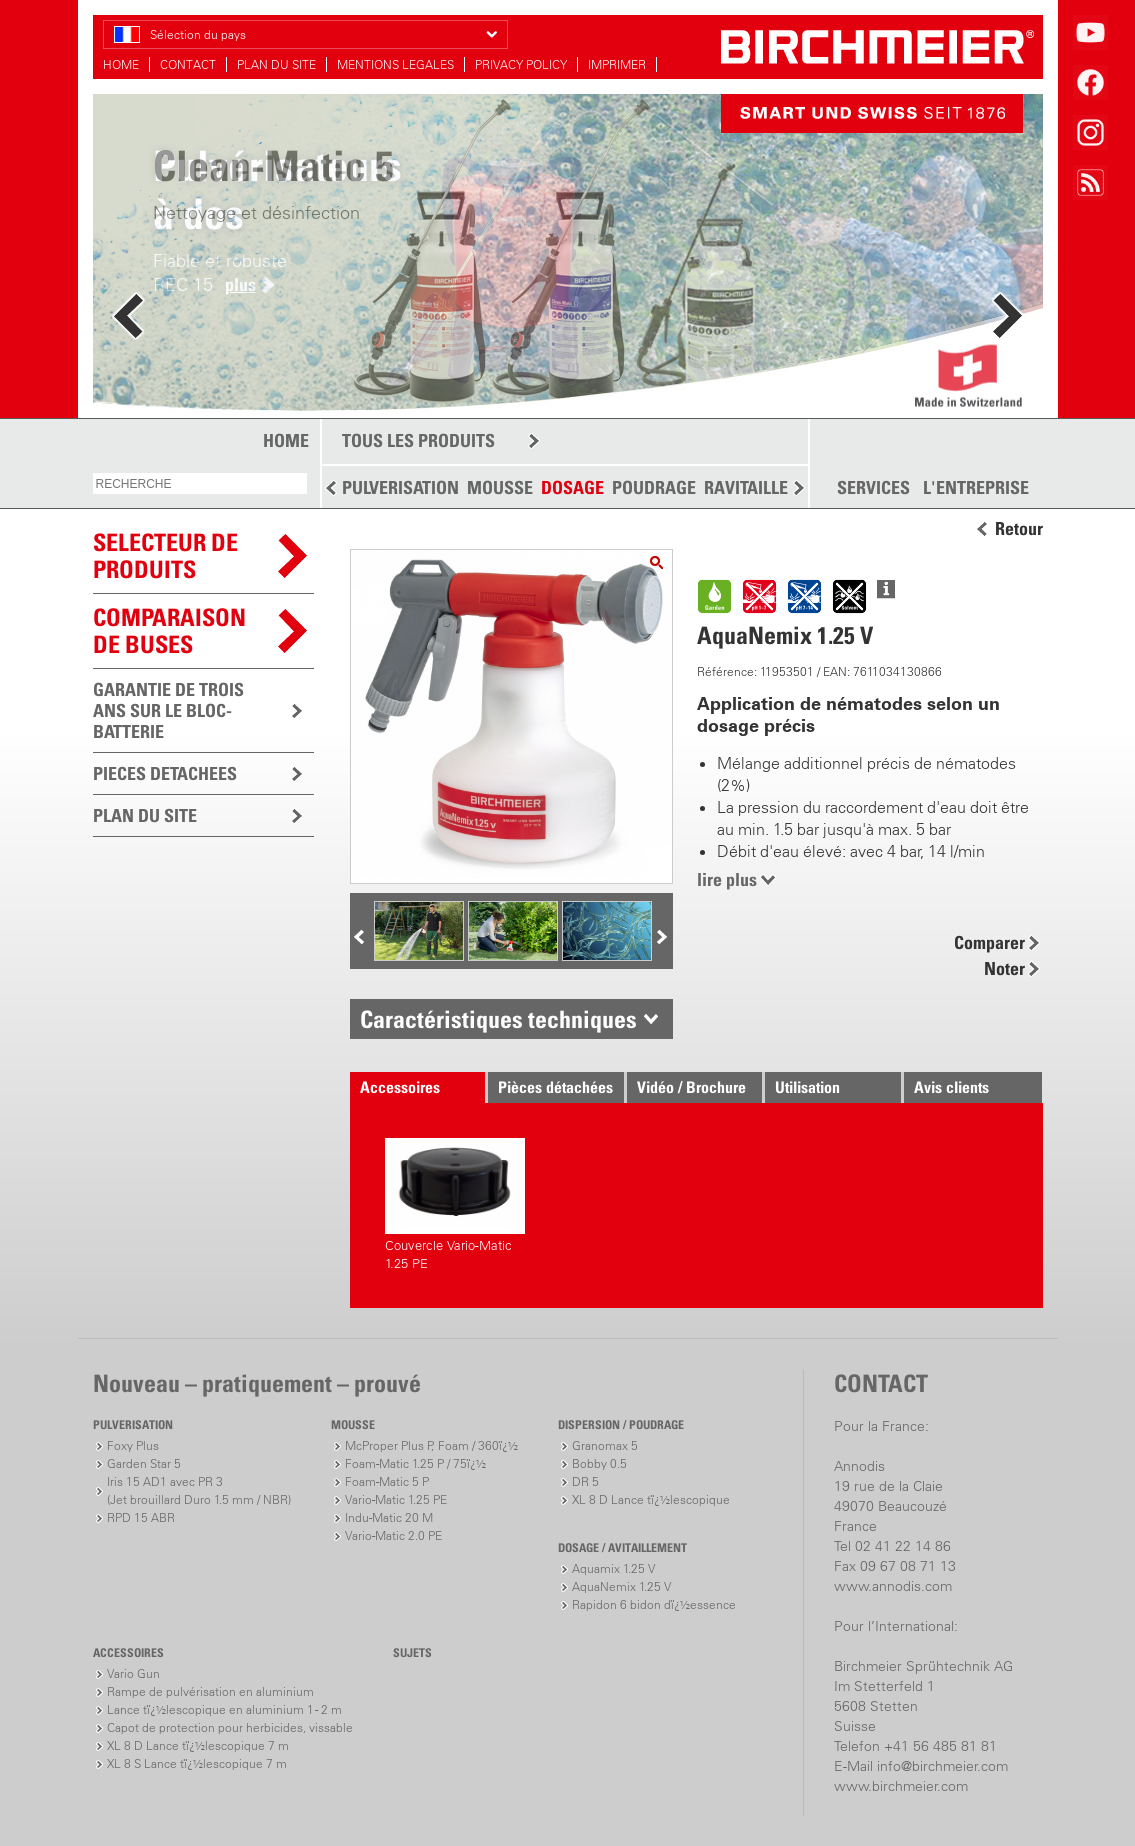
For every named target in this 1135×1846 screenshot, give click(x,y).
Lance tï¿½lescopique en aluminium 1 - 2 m (224, 1709)
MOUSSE (500, 487)
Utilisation (807, 1087)
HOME (121, 64)
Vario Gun (133, 1673)
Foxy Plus (133, 1445)
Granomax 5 (605, 1445)
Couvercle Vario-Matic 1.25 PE (455, 1204)
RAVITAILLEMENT (768, 487)
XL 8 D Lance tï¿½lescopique (651, 1499)
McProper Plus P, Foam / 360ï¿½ (431, 1445)
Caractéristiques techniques (498, 1019)
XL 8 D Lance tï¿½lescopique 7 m (198, 1745)
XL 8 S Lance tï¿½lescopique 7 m (197, 1763)
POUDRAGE (654, 487)
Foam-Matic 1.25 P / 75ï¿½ (415, 1463)
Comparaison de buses (169, 630)
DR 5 (585, 1481)
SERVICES (873, 488)
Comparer (989, 942)
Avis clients (951, 1087)
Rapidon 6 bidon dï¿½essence (654, 1604)
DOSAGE (572, 487)
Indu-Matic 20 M (389, 1517)
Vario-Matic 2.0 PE (393, 1535)
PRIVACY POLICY (521, 64)
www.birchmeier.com (901, 1786)
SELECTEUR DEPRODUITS (165, 555)
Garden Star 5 (144, 1463)
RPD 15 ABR (141, 1517)
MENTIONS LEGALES (395, 64)
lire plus (727, 879)
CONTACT (188, 64)
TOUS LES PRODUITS (418, 440)
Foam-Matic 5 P (387, 1481)
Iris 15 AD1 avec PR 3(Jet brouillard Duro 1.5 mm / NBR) (199, 1490)
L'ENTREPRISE (976, 488)
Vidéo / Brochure (691, 1087)
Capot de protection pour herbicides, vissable (230, 1727)
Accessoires (400, 1087)
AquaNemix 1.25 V (621, 1586)
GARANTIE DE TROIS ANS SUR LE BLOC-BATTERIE (168, 710)
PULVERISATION (400, 487)
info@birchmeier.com (942, 1766)
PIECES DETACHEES (165, 773)
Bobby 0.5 (599, 1463)
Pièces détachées (555, 1087)
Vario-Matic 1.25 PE (396, 1499)
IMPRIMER (617, 64)
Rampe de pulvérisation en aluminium (210, 1691)
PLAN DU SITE (276, 64)
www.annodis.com (893, 1586)
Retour (1019, 529)
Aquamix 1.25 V (613, 1568)
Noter (1004, 968)
